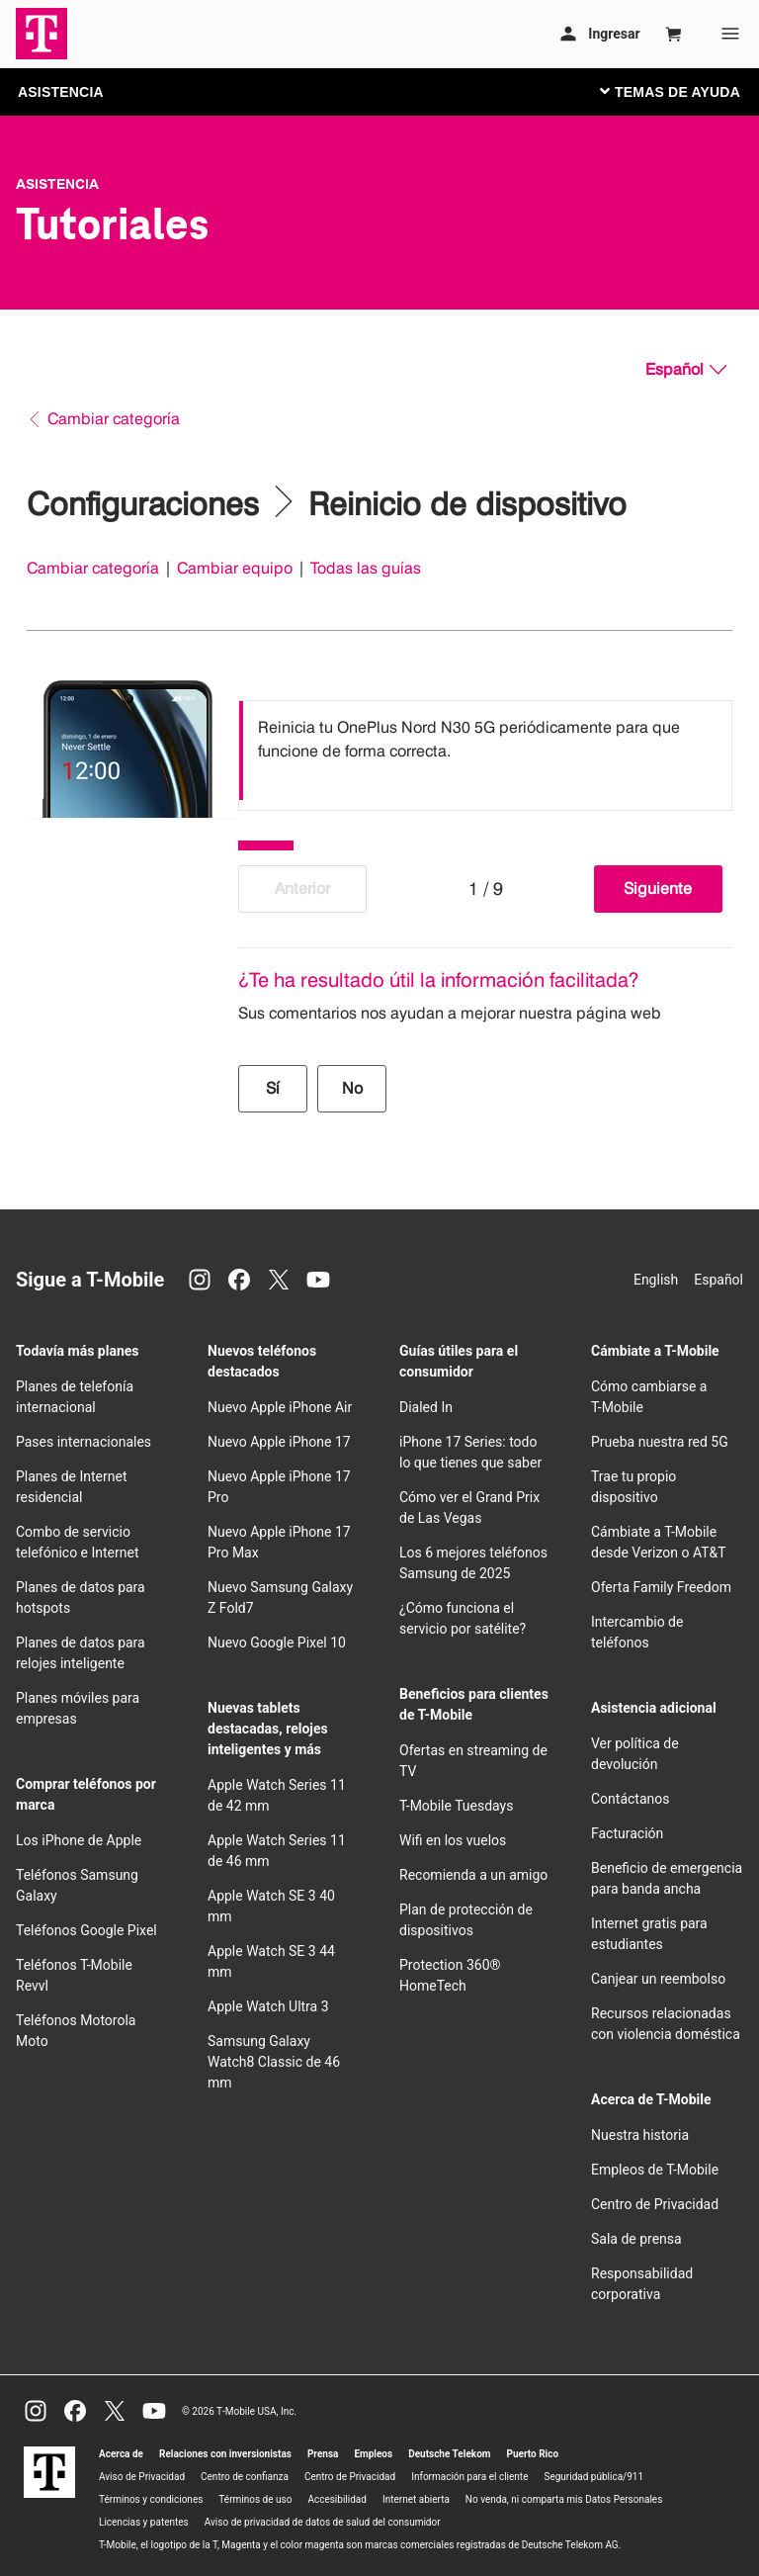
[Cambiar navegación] (685, 91)
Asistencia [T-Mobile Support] (57, 184)
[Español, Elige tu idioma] (685, 370)
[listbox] (485, 750)
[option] (485, 750)
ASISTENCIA (61, 92)
